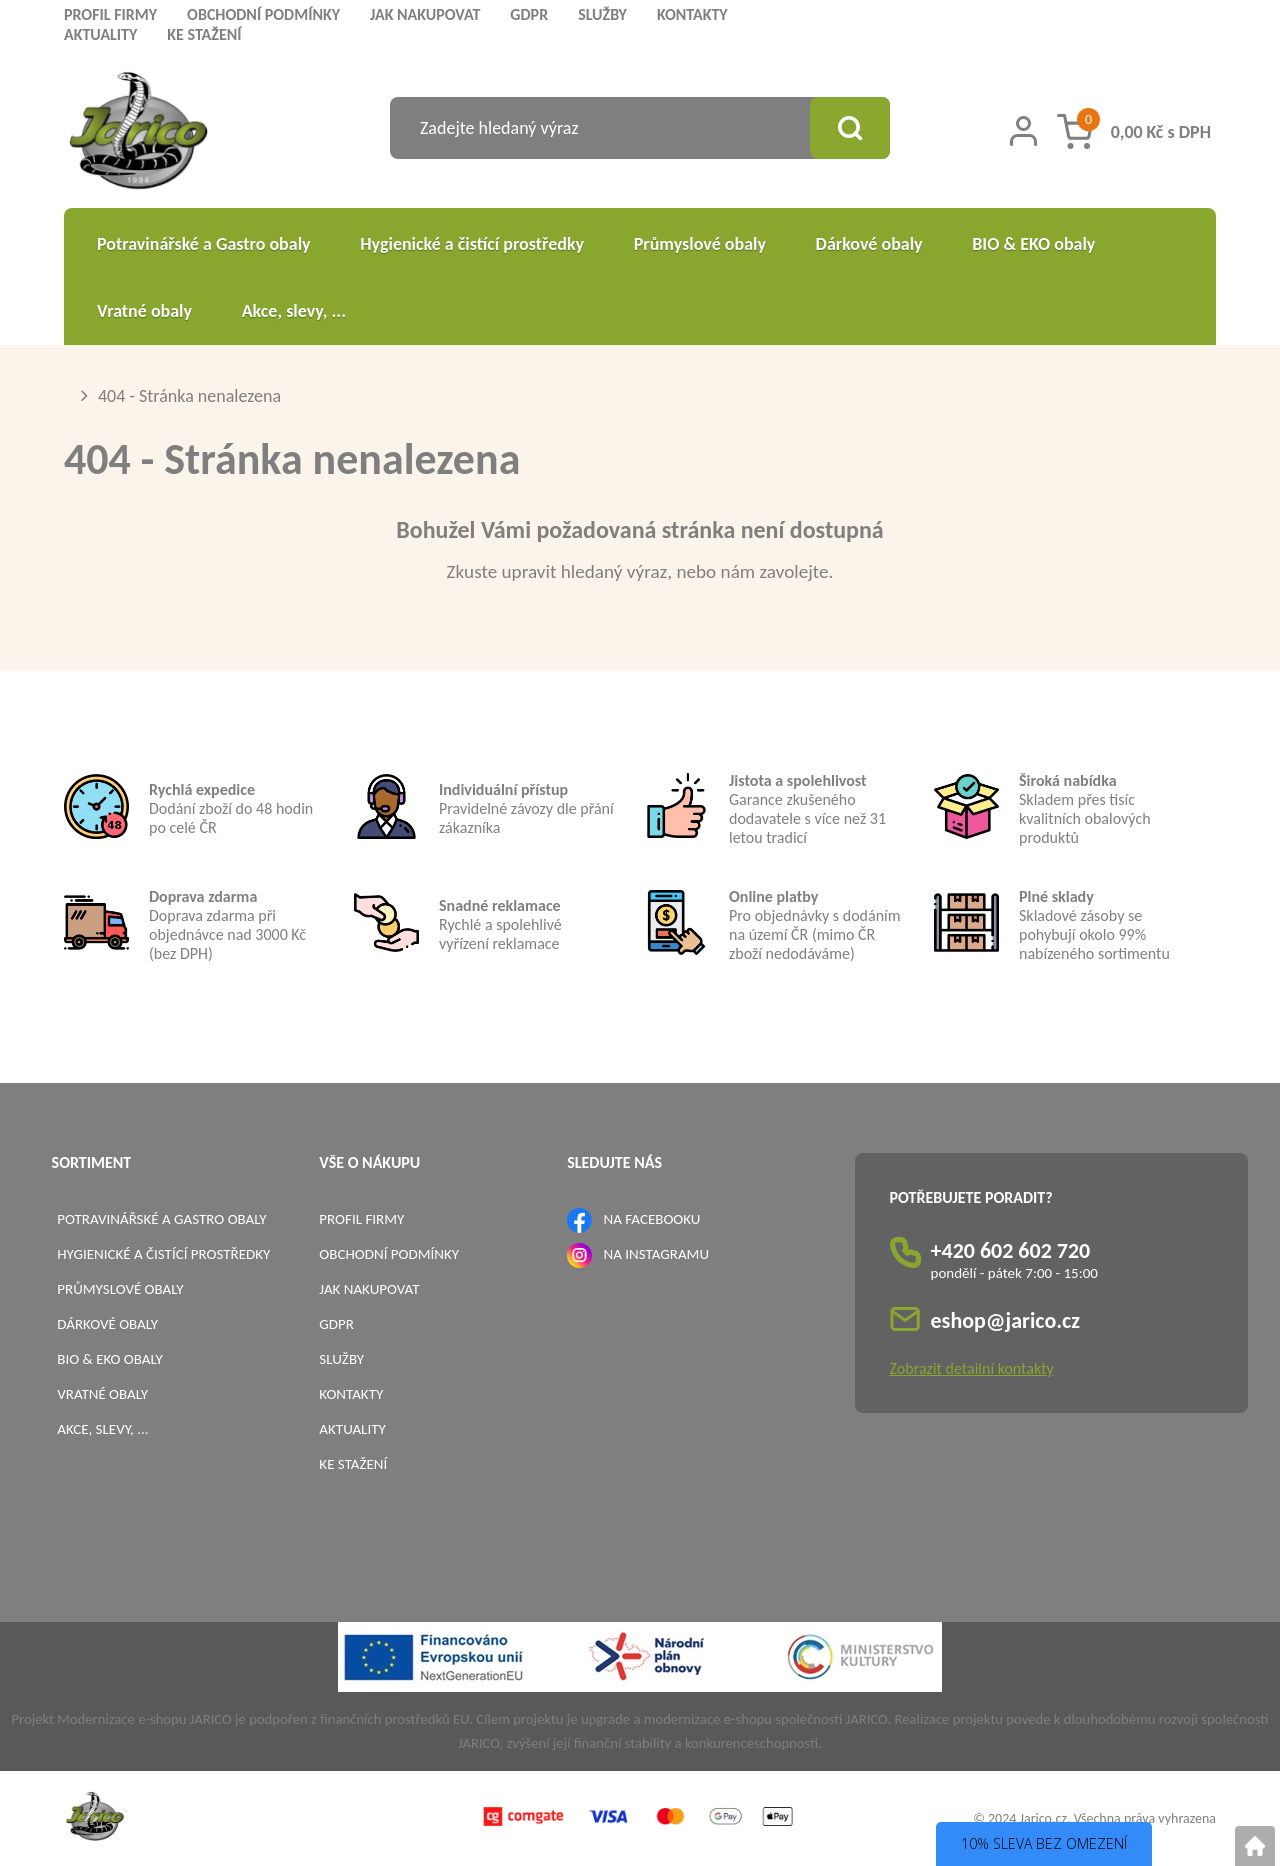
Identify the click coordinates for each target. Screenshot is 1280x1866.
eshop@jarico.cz (1006, 1320)
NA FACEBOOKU (652, 1219)
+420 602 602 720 (1011, 1250)
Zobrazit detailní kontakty (972, 1368)
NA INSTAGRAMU (656, 1254)
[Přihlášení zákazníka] (1023, 131)
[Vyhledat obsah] (850, 128)
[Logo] (138, 133)
